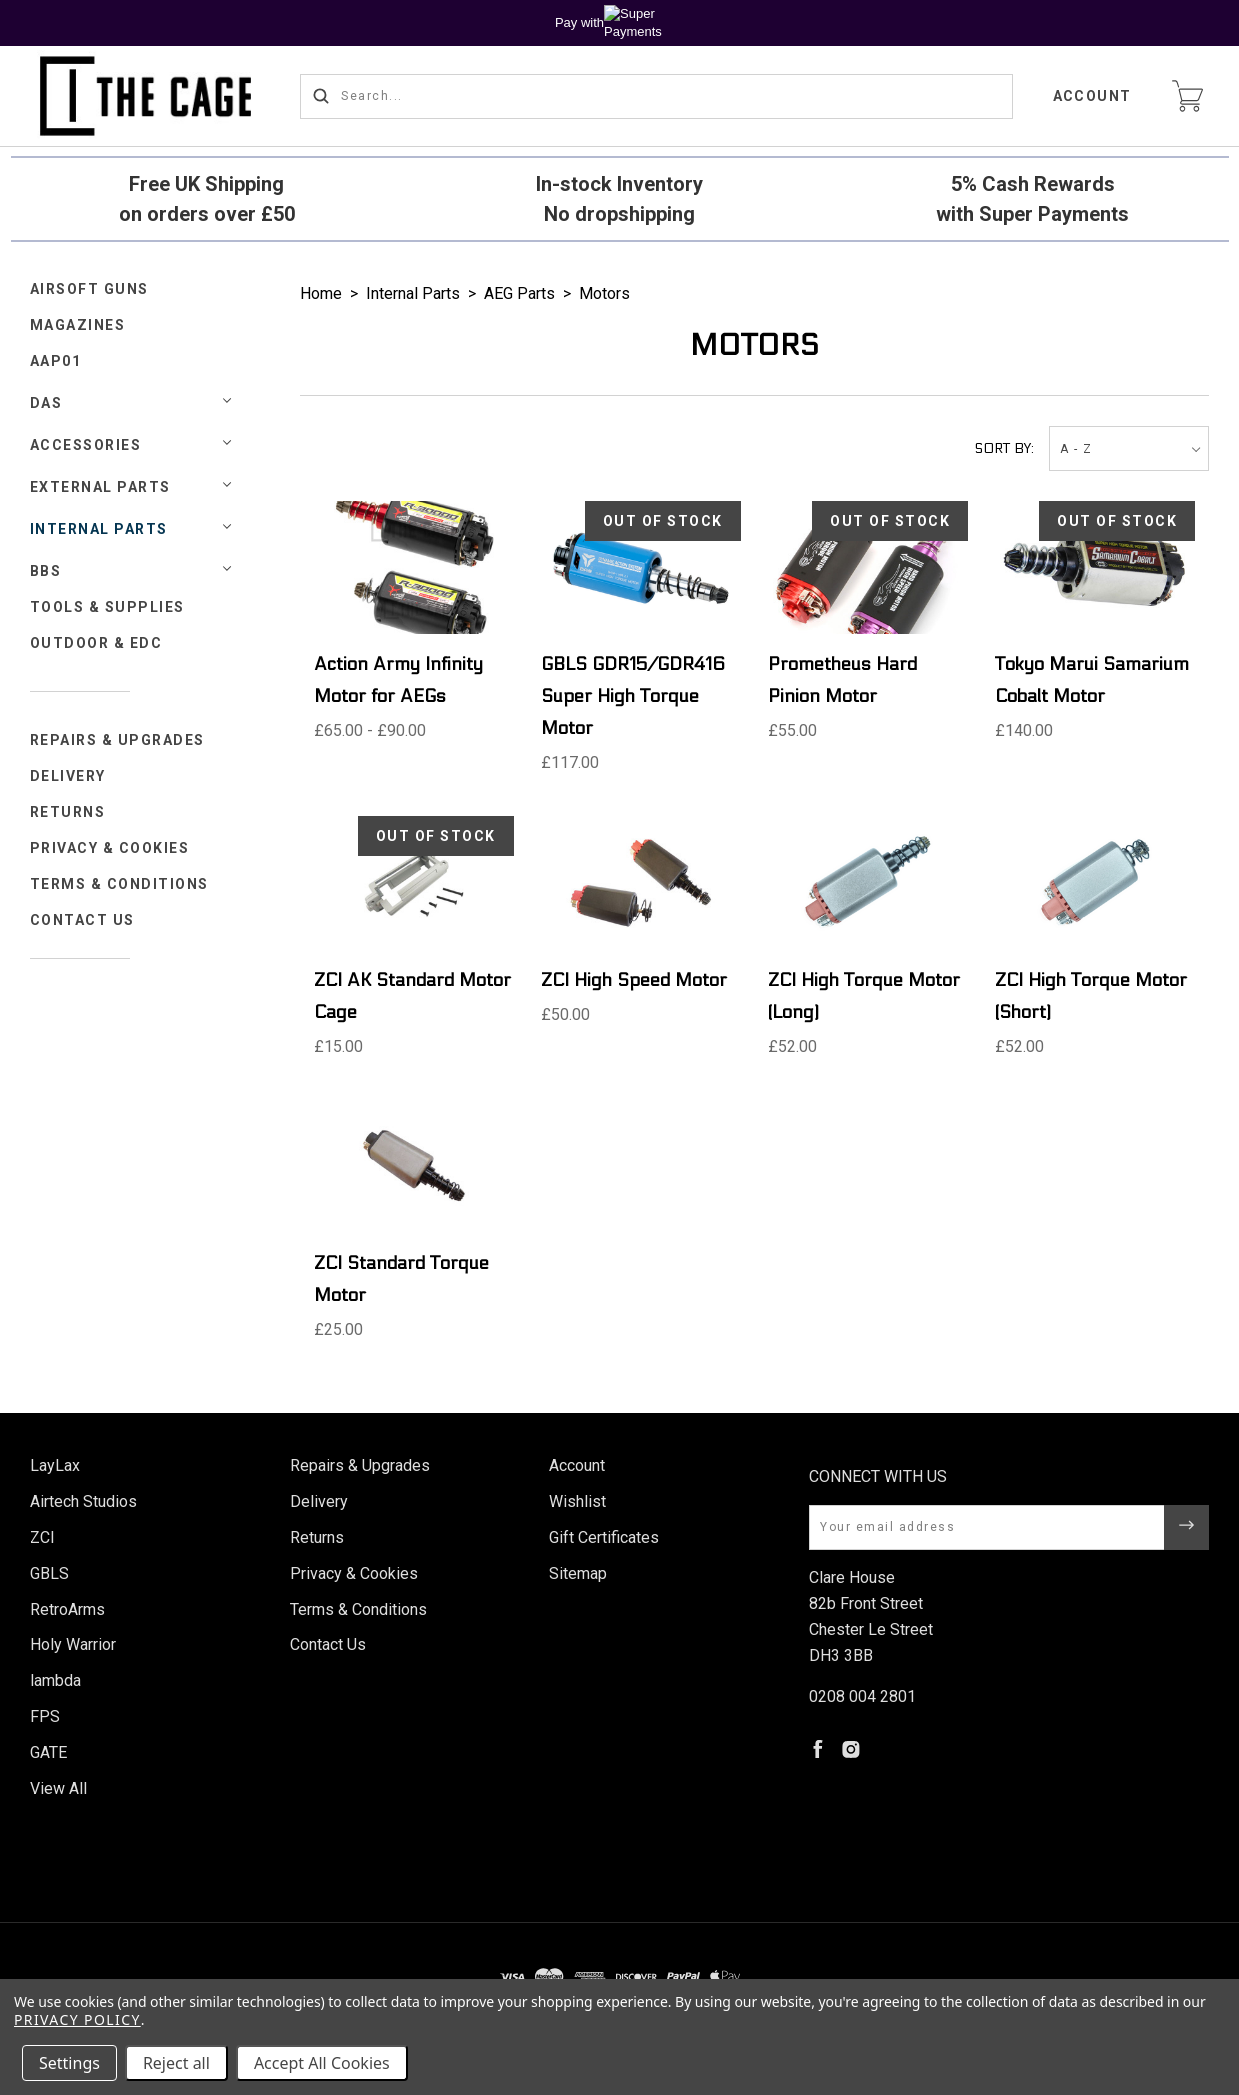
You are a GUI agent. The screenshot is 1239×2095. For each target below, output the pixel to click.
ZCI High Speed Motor (634, 980)
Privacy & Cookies (110, 848)
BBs (46, 571)
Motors (604, 293)
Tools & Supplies (107, 607)
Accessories (86, 445)
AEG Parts (519, 293)
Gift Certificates (604, 1537)
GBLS (49, 1573)
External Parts (100, 487)
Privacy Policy (77, 2019)
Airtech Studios (83, 1501)
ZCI (42, 1537)
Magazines (78, 325)
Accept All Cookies (322, 2063)
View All (58, 1788)
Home (321, 293)
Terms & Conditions (119, 884)
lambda (55, 1680)
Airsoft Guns (89, 289)
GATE (48, 1752)
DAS (46, 403)
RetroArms (67, 1609)
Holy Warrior (73, 1644)
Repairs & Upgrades (117, 740)
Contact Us (82, 920)
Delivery (68, 776)
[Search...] (656, 96)
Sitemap (578, 1573)
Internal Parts (99, 529)
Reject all (176, 2063)
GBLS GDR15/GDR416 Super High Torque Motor (633, 696)
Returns (68, 812)
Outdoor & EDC (96, 643)
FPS (45, 1716)
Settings (69, 2063)
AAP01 (56, 361)
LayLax (55, 1465)
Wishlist (577, 1501)
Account (1093, 96)
